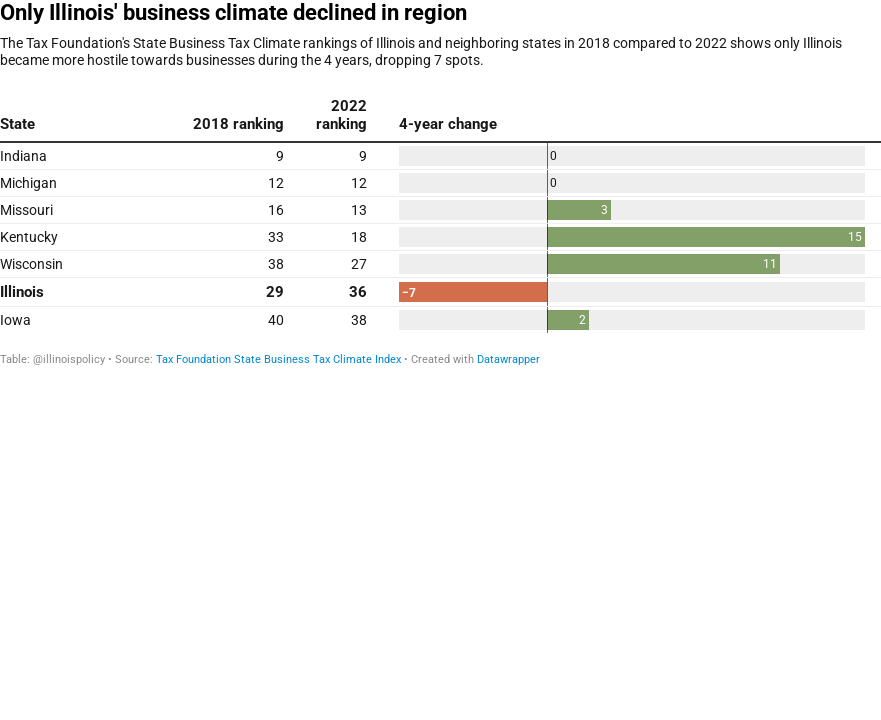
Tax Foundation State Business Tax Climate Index (278, 359)
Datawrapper (508, 359)
